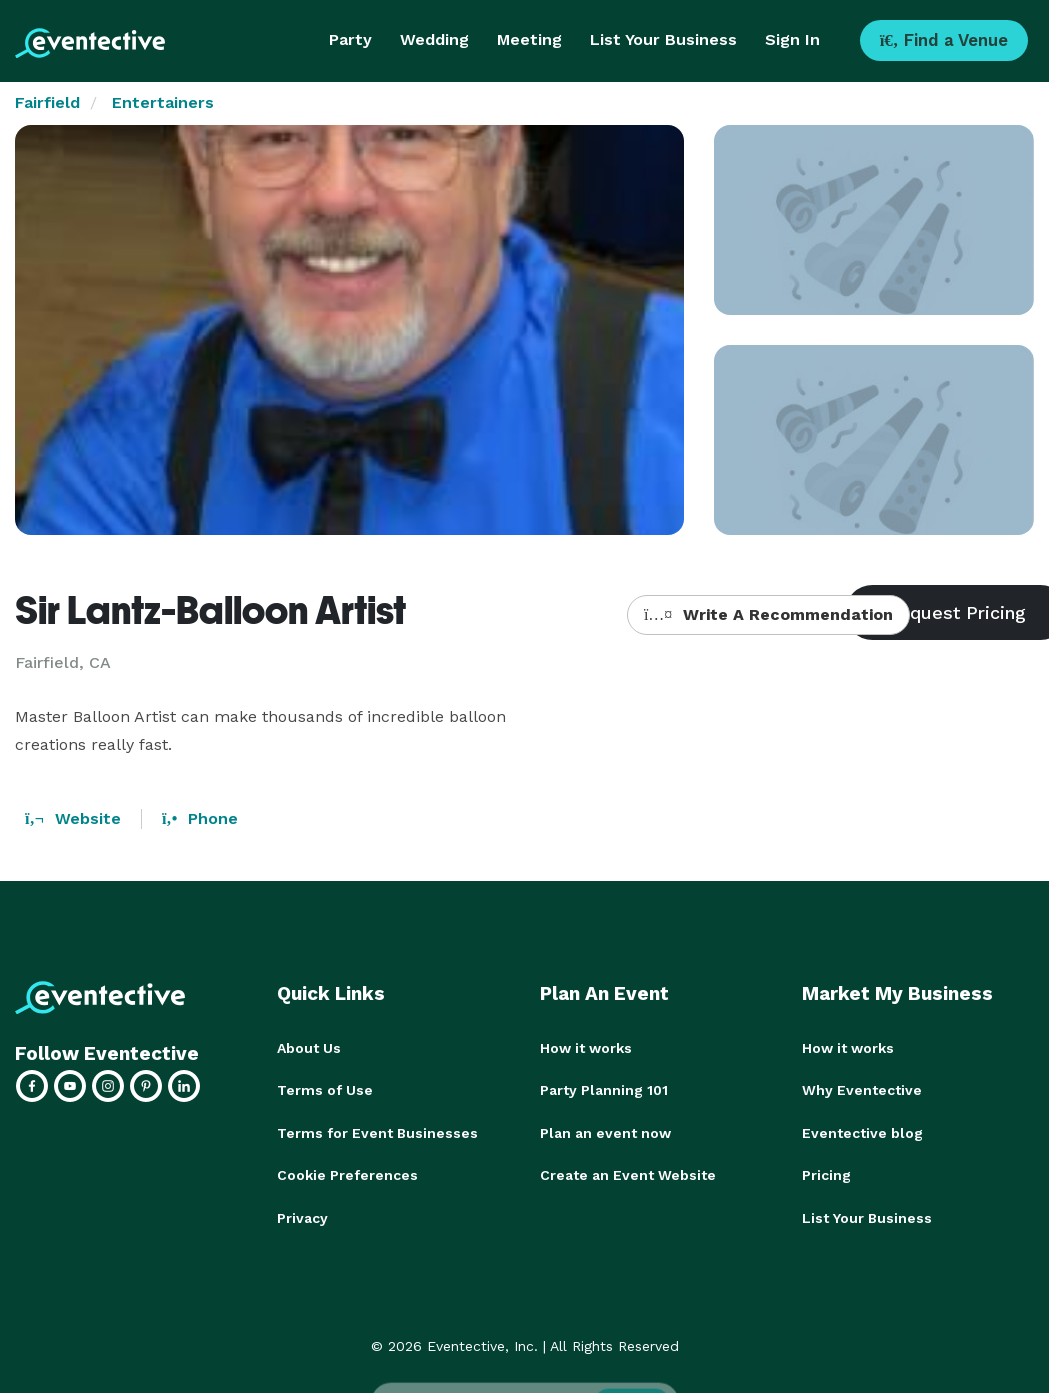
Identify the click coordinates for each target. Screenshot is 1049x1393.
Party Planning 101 (604, 1090)
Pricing (826, 1174)
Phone (200, 818)
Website (73, 818)
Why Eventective (862, 1090)
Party (350, 39)
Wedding (434, 39)
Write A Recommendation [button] (768, 614)
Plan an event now (605, 1132)
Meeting (529, 39)
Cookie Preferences (347, 1174)
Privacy (302, 1216)
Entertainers (163, 102)
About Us (309, 1048)
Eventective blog (862, 1132)
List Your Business (663, 39)
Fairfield (47, 102)
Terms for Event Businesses (377, 1132)
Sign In (792, 39)
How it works (586, 1048)
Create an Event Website (628, 1174)
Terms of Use (325, 1090)
